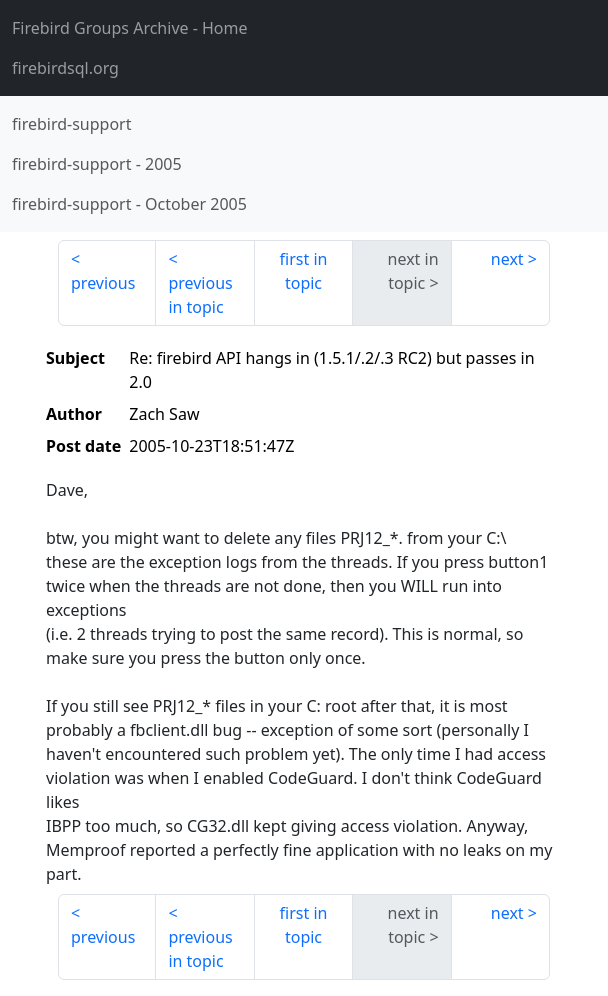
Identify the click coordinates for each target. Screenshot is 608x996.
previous (103, 283)
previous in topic (200, 295)
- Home (130, 28)
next (507, 259)
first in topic (304, 271)
